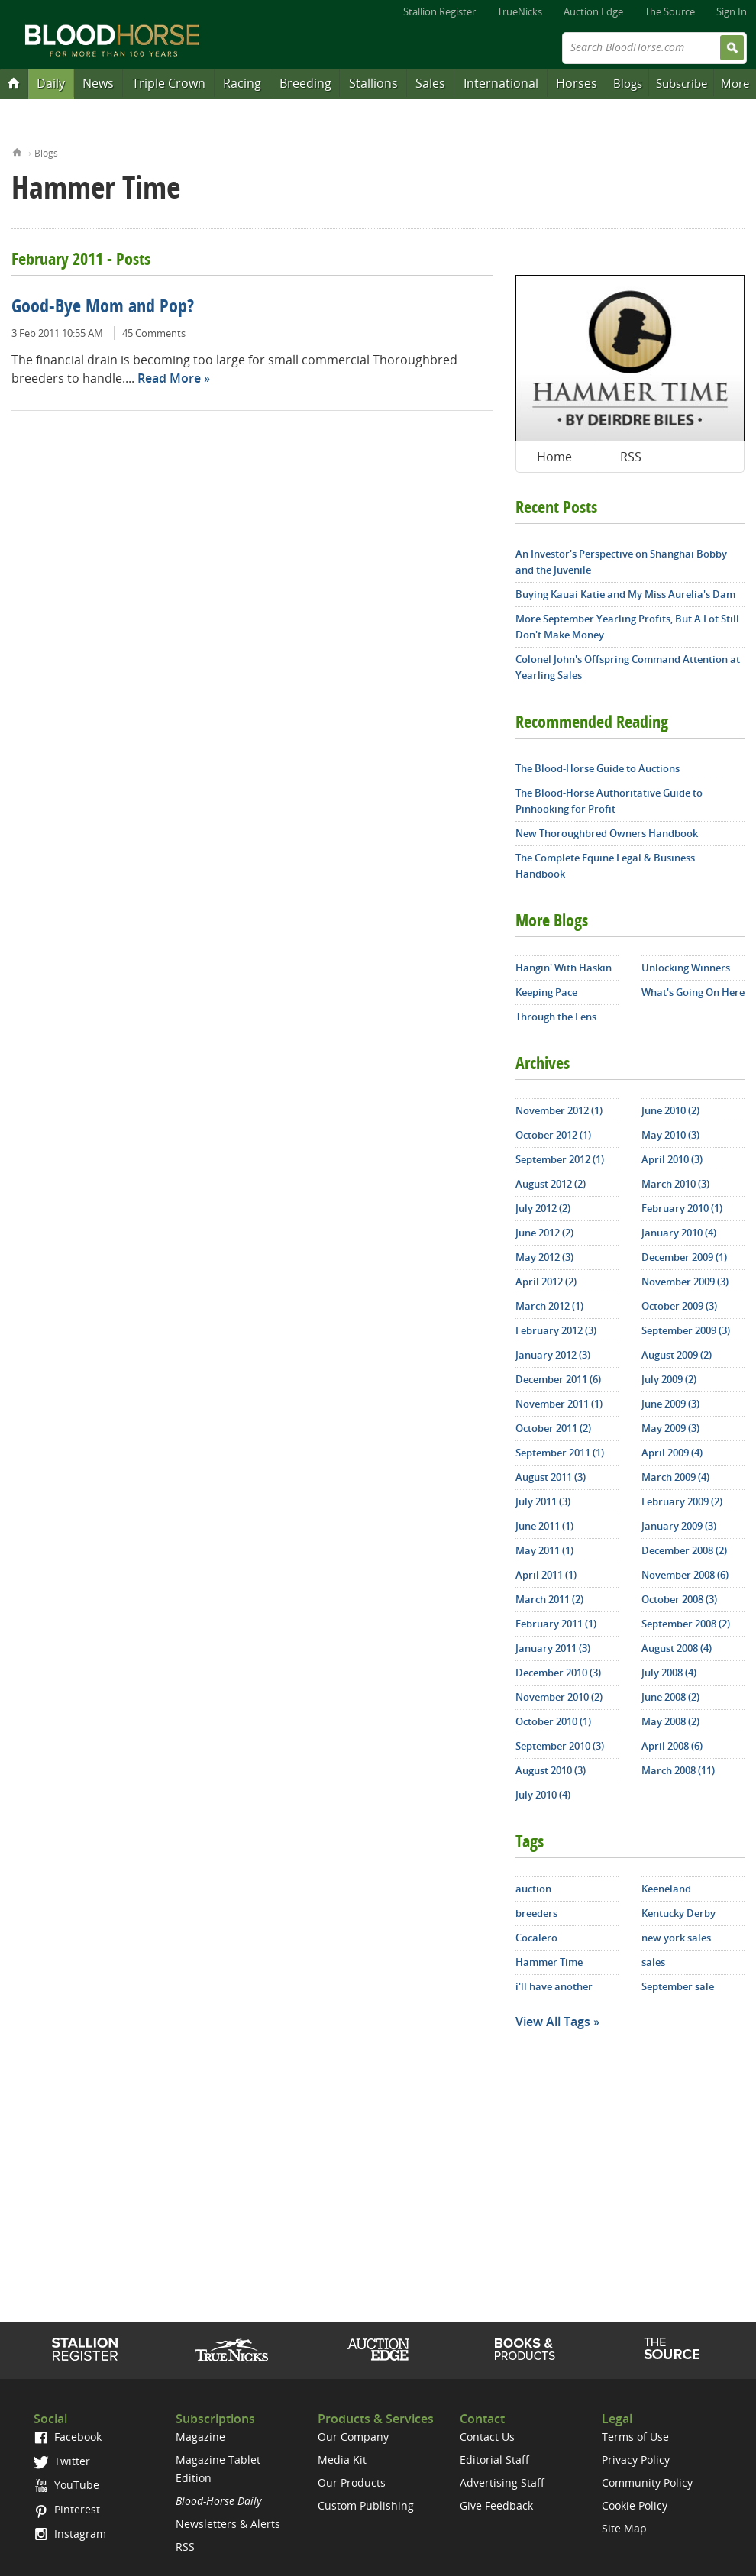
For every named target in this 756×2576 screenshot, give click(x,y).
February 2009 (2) (681, 1501)
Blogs (627, 83)
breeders (536, 1913)
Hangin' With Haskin (563, 967)
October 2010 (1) (553, 1721)
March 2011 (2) (549, 1599)
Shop (525, 2349)
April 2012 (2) (546, 1281)
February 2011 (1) (555, 1624)
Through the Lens (555, 1016)
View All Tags (552, 2021)
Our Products (352, 2482)
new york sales (676, 1937)
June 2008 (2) (670, 1697)
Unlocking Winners (685, 967)
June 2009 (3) (670, 1404)
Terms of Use (635, 2436)
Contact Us (487, 2436)
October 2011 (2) (553, 1428)
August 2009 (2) (676, 1355)
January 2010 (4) (678, 1233)
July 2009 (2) (668, 1379)
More (735, 83)
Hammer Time (549, 1962)
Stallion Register (439, 11)
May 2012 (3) (544, 1257)
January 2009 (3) (678, 1526)
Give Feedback (496, 2505)
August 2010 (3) (550, 1770)
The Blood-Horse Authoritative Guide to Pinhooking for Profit (609, 801)
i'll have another (554, 1986)
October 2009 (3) (679, 1306)
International (501, 83)
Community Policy (647, 2482)
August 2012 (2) (550, 1184)
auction (533, 1889)
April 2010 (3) (672, 1159)
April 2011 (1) (546, 1575)
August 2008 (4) (676, 1648)
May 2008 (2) (670, 1721)
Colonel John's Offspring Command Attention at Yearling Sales (627, 667)
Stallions (373, 83)
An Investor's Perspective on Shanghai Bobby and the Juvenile (621, 562)
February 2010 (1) (681, 1208)
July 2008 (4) (668, 1672)
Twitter (62, 2461)
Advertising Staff (502, 2482)
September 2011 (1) (559, 1452)
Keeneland (666, 1889)
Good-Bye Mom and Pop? (102, 308)
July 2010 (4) (542, 1795)
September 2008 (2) (685, 1624)
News (98, 83)
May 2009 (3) (670, 1428)
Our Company (353, 2436)
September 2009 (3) (685, 1330)
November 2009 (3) (685, 1281)
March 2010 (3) (675, 1184)
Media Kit (342, 2459)
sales (653, 1962)
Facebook (68, 2436)
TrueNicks (519, 11)
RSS (630, 456)
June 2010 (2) (670, 1110)
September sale (677, 1986)
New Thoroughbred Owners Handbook (606, 833)
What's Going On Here (693, 992)
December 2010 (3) (558, 1672)
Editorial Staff (494, 2459)
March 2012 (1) (549, 1306)
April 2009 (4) (672, 1452)
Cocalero (536, 1937)
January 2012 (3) (552, 1355)
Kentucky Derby (678, 1913)
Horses (576, 83)
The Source (670, 11)
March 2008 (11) (678, 1770)
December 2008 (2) (684, 1550)
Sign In (731, 11)
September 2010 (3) (559, 1746)
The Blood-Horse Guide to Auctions (597, 768)
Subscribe (681, 83)
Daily (51, 83)
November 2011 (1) (559, 1404)
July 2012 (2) (542, 1208)
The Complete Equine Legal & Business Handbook (605, 866)
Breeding (305, 83)
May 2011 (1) (544, 1550)
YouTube (66, 2484)
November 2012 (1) (559, 1110)
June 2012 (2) (544, 1233)
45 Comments (154, 333)
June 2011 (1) (544, 1526)
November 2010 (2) (559, 1697)
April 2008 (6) (672, 1746)
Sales (430, 83)
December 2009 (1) (684, 1257)
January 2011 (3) (552, 1648)
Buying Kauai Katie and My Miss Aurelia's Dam (625, 594)
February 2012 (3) (555, 1330)
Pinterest (67, 2509)
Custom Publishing (366, 2505)
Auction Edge (593, 11)
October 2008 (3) (679, 1599)
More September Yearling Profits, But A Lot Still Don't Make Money (627, 627)
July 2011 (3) (542, 1501)
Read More (169, 378)
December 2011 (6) (558, 1379)
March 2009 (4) (675, 1477)
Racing (242, 83)
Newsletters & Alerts (228, 2523)
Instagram (70, 2533)
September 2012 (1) (559, 1159)
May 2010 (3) (670, 1135)
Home (17, 151)
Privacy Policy (636, 2459)
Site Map (624, 2528)
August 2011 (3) (550, 1477)
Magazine (200, 2436)
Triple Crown (168, 83)
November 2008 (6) (685, 1575)
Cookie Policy (634, 2505)
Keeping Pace (546, 992)
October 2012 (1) (553, 1135)
